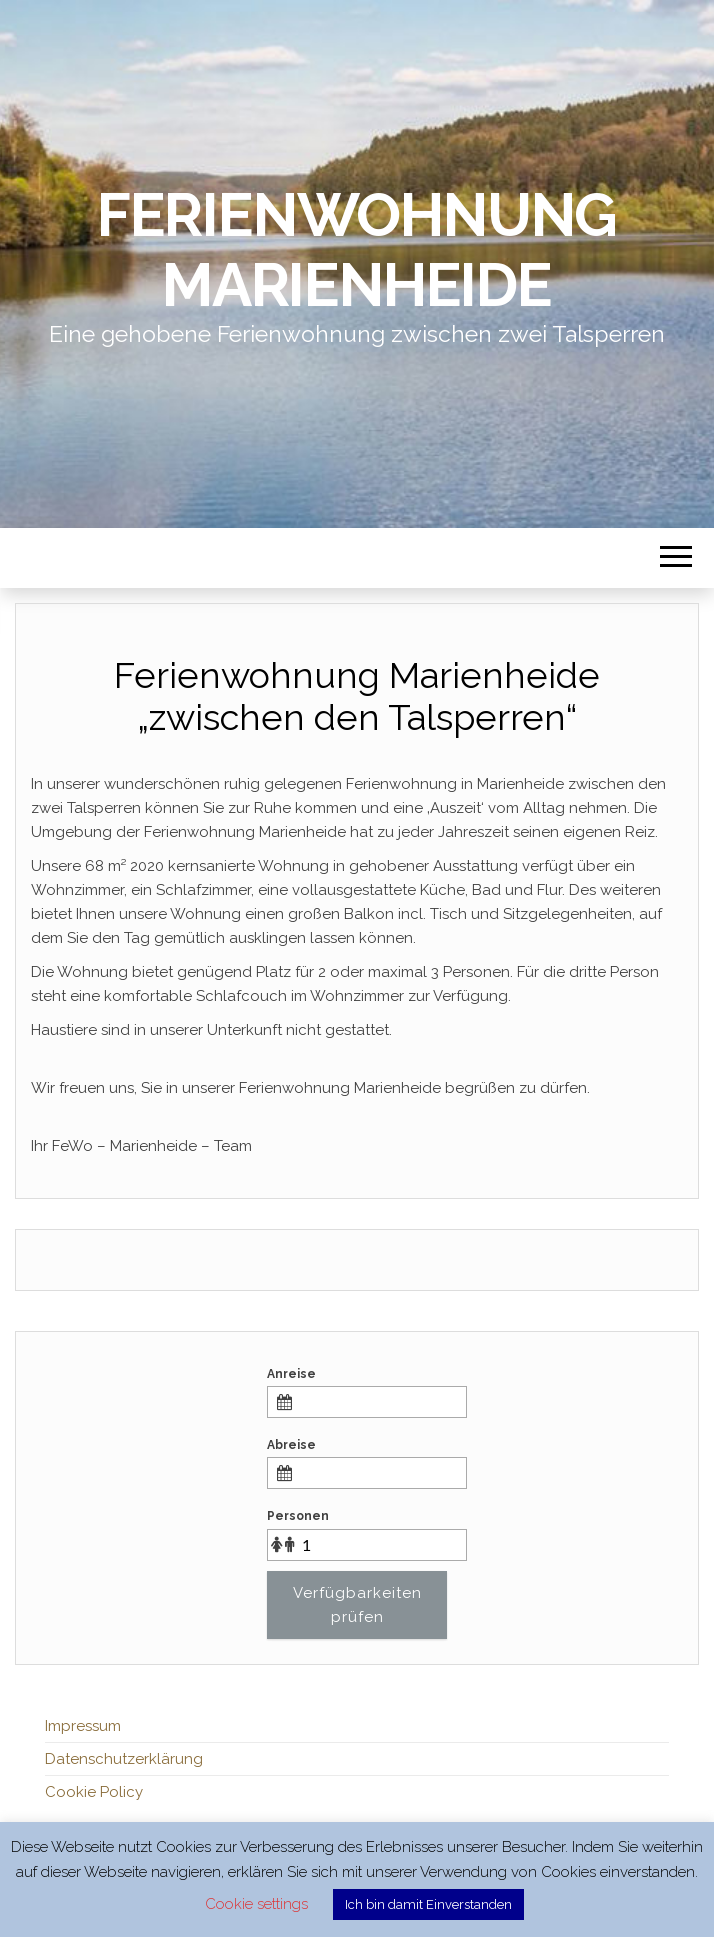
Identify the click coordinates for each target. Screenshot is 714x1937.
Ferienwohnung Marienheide (357, 250)
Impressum (83, 1726)
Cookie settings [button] (256, 1904)
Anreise (291, 1374)
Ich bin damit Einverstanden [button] (428, 1904)
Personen (298, 1516)
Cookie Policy (94, 1792)
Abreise (291, 1445)
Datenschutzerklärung (124, 1759)
